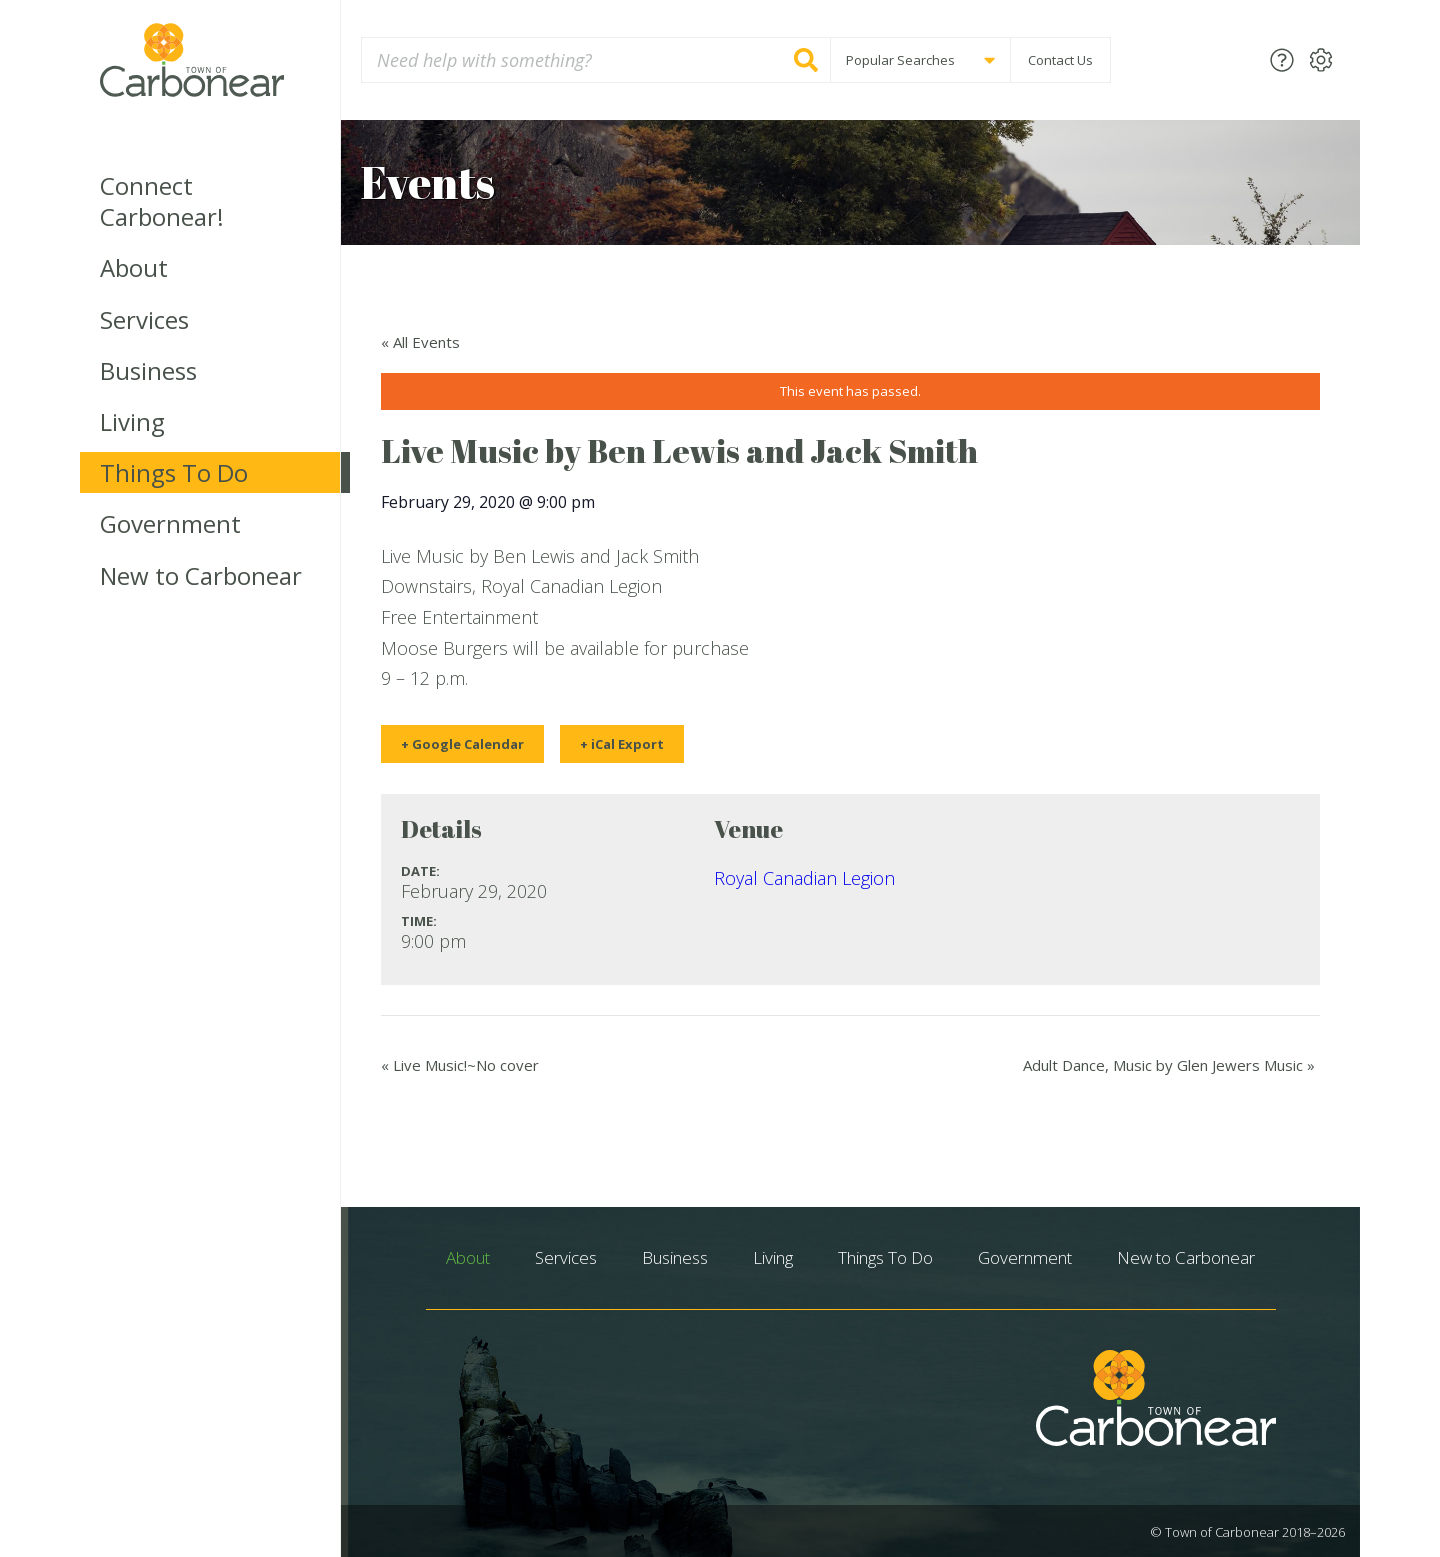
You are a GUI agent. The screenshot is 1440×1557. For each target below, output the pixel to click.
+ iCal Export (622, 744)
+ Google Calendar (462, 744)
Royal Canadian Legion (804, 878)
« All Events (420, 342)
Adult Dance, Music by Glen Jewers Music (1169, 1065)
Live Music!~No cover (460, 1065)
